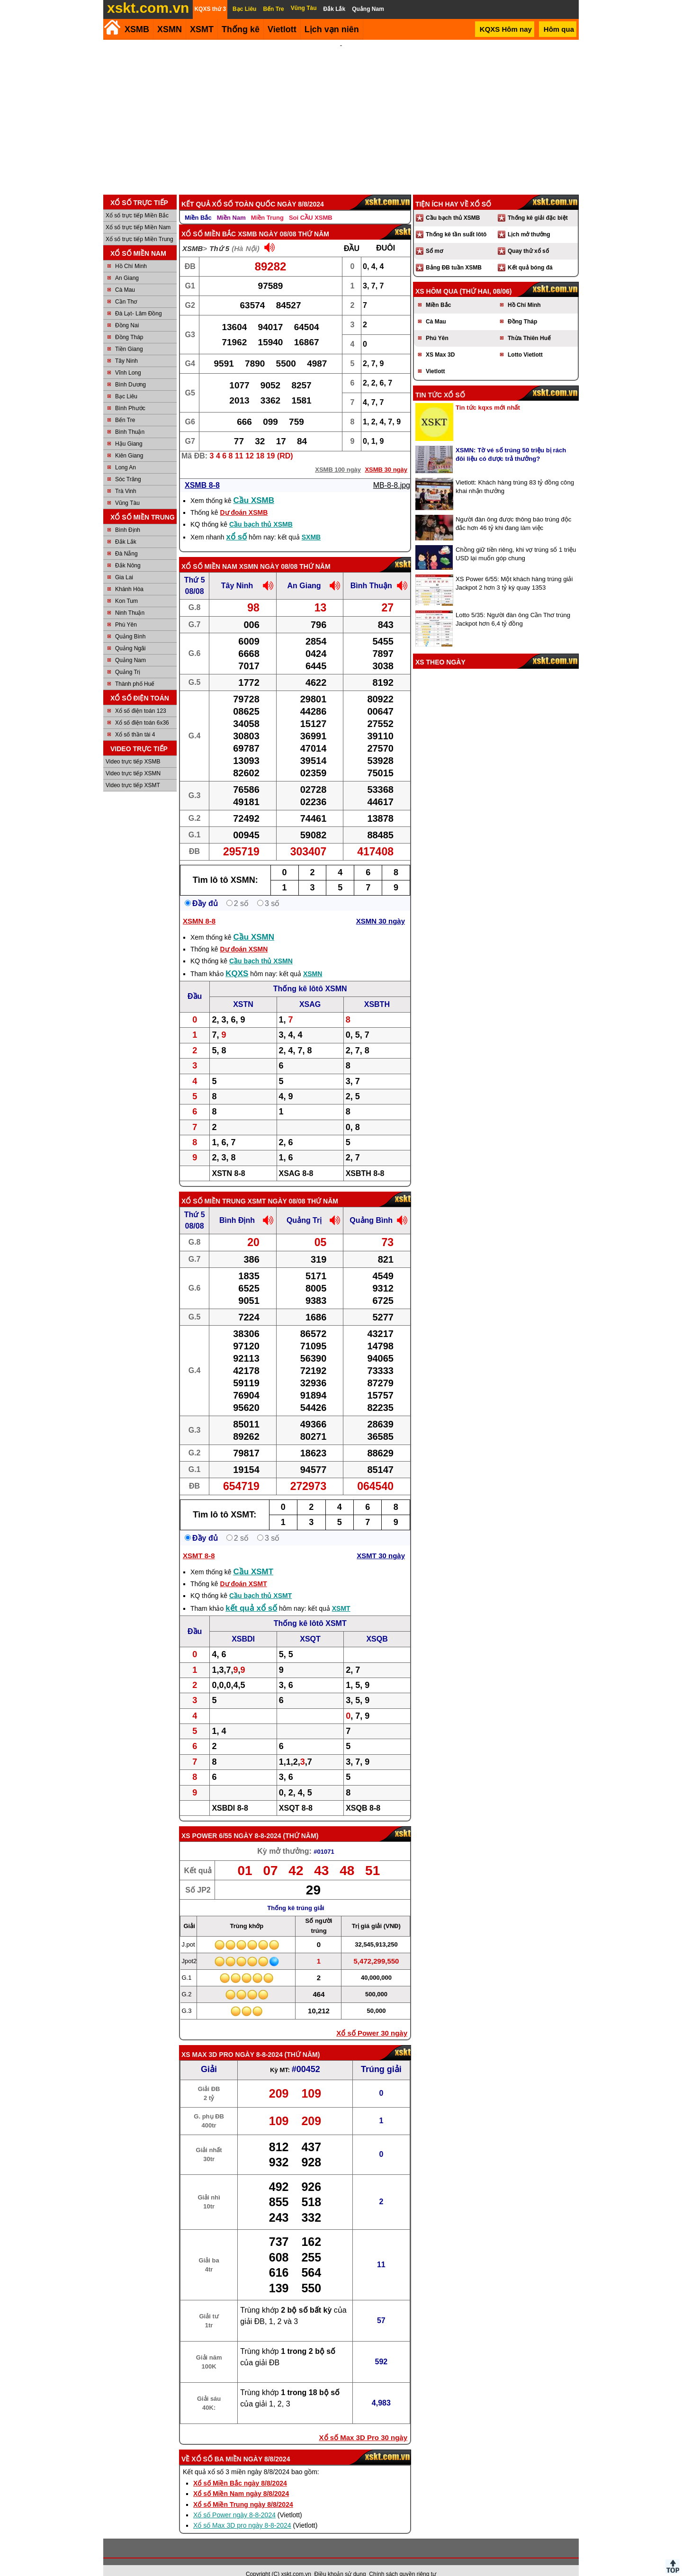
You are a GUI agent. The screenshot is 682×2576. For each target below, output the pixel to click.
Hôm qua (559, 29)
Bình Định (127, 517)
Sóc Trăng (128, 466)
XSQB (376, 1626)
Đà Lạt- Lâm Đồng (138, 300)
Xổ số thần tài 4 (135, 721)
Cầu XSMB (254, 487)
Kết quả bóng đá (530, 254)
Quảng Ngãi (130, 635)
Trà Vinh (125, 478)
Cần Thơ (126, 289)
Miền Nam (231, 204)
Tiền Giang (129, 336)
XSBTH (377, 991)
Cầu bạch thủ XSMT (260, 1583)
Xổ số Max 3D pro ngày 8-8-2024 (242, 2512)
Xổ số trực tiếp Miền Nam (138, 214)
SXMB (311, 524)
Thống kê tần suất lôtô (456, 221)
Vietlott (435, 358)
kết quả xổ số (251, 1595)
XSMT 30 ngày (381, 1543)
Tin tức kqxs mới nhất (488, 394)
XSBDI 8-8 (230, 1795)
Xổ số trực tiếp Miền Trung (139, 226)
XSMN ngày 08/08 (268, 553)
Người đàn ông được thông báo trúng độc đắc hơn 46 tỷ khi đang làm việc (513, 511)
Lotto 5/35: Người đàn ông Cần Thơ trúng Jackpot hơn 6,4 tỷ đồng (513, 606)
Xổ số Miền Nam (209, 553)
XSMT (202, 29)
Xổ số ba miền (216, 2446)
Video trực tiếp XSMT (133, 772)
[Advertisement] (341, 111)
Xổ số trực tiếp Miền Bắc (137, 202)
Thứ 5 (219, 236)
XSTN (243, 991)
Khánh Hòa (129, 576)
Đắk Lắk (125, 529)
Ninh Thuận (129, 600)
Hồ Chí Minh (131, 253)
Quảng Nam (130, 647)
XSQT (310, 1626)
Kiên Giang (129, 443)
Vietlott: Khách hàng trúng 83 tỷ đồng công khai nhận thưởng (515, 474)
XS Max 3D (440, 342)
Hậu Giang (129, 431)
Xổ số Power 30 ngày (371, 2020)
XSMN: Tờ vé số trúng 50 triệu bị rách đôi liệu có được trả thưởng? (511, 441)
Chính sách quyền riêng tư (402, 2561)
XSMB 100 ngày (338, 456)
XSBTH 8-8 (365, 1161)
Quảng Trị (127, 659)
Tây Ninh (126, 348)
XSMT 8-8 (199, 1543)
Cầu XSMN (254, 924)
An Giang (127, 265)
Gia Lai (124, 564)
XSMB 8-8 (202, 472)
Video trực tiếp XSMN (133, 760)
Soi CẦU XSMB (310, 204)
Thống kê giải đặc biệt (538, 205)
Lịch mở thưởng (529, 221)
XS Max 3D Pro (207, 2042)
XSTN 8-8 (228, 1161)
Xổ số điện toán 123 (140, 698)
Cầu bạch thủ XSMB (261, 511)
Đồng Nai (127, 312)
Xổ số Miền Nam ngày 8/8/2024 (241, 2481)
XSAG (310, 991)
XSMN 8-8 (199, 908)
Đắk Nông (128, 552)
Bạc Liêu (126, 383)
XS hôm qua (436, 278)
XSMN (169, 29)
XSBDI (243, 1626)
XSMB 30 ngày (386, 456)
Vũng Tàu (127, 490)
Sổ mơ (434, 238)
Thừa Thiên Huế (529, 325)
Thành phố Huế (134, 671)
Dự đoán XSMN (244, 936)
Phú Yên (126, 612)
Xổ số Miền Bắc (208, 221)
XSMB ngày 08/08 (267, 221)
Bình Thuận (129, 419)
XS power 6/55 (206, 1823)
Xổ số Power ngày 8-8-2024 (234, 2502)
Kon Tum (126, 588)
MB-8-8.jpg (391, 472)
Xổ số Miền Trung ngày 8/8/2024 (243, 2491)
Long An (125, 454)
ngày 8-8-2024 (257, 1823)
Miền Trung (267, 204)
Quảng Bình (130, 623)
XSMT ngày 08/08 (276, 1188)
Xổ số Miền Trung (213, 1188)
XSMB (137, 29)
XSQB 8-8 (363, 1795)
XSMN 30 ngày (380, 908)
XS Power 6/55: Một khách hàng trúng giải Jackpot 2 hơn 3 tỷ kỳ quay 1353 (514, 570)
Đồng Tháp (129, 324)
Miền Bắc (198, 204)
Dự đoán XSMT (243, 1571)
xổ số (236, 524)
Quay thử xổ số (528, 238)
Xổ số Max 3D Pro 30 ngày (363, 2425)
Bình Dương (130, 371)
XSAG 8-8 (296, 1161)
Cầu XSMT (253, 1558)
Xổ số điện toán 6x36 (142, 710)
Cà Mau (125, 277)
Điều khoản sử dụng (340, 2561)
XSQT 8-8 (296, 1795)
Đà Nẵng (126, 541)
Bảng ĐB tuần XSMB (454, 254)
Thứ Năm (300, 1823)
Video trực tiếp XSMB (133, 748)
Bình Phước (130, 395)
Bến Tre (125, 407)
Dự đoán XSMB (244, 499)
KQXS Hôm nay (506, 29)
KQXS (236, 960)
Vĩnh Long (128, 360)
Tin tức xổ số (440, 382)
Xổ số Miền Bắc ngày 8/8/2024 (240, 2470)
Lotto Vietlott (525, 342)
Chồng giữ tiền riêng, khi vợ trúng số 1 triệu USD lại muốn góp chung (516, 541)
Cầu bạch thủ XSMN (261, 948)
